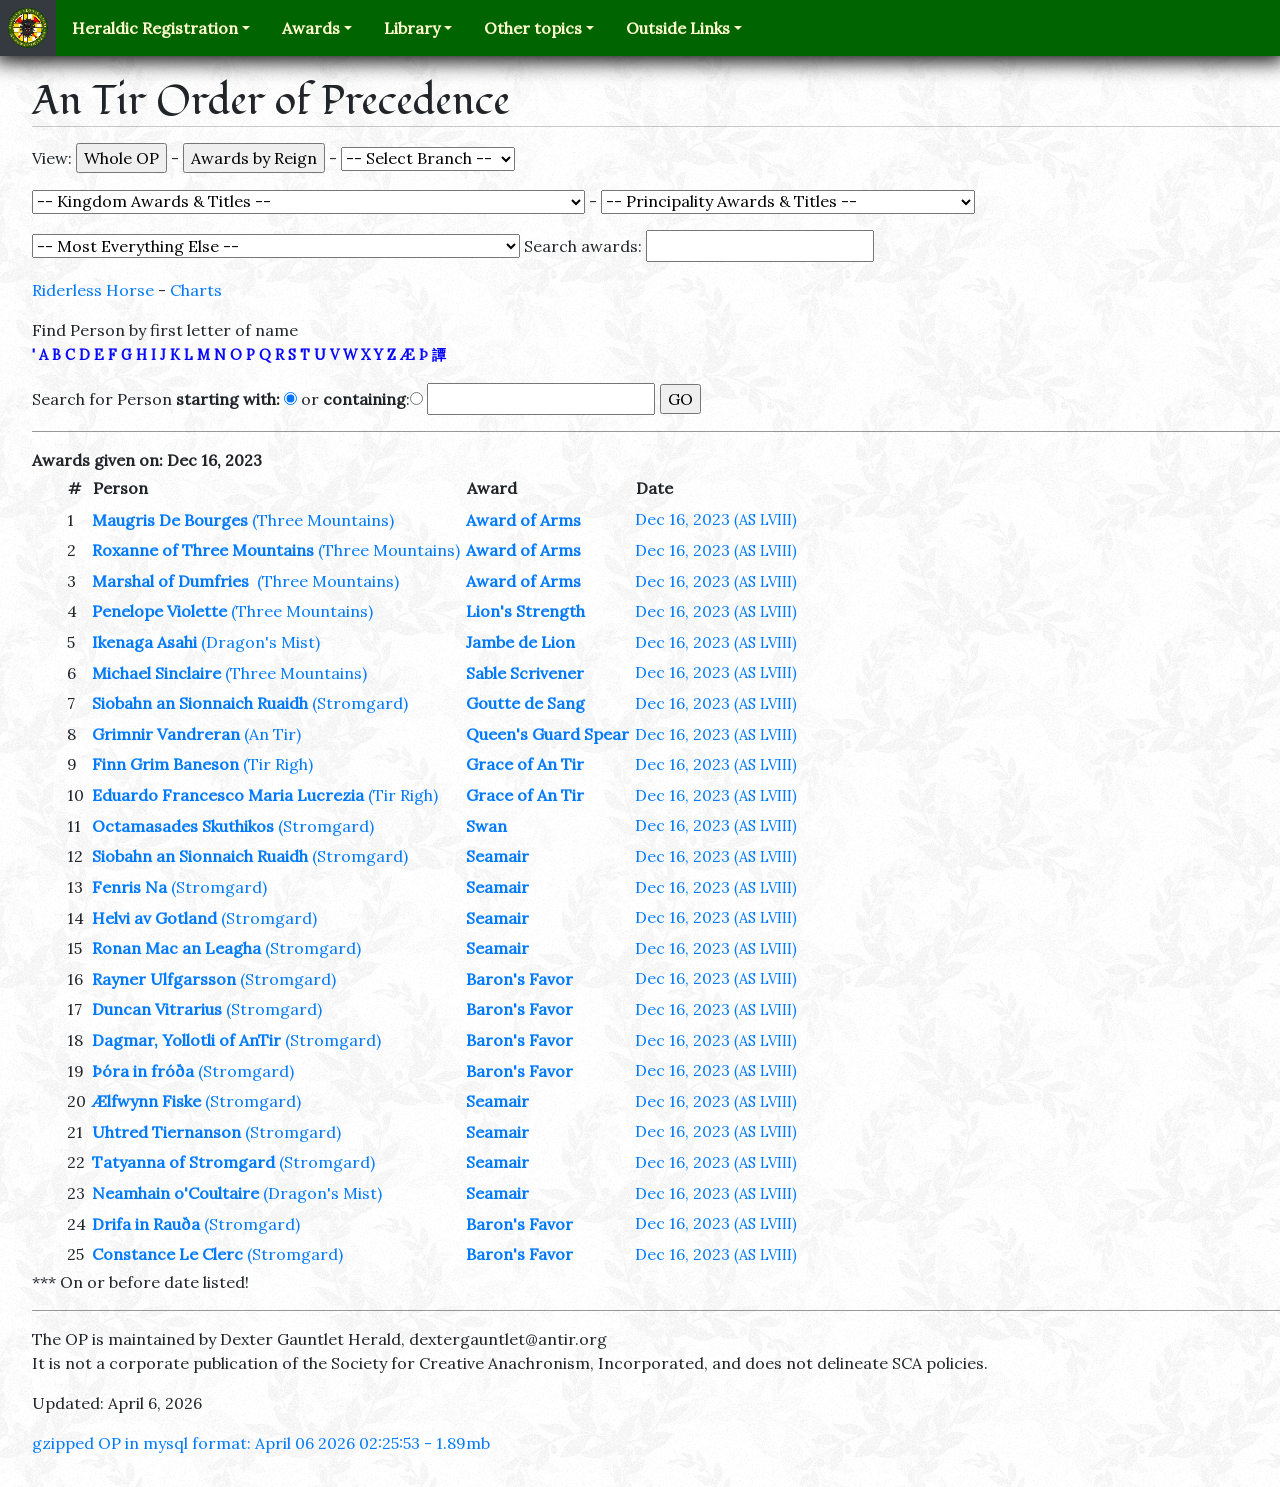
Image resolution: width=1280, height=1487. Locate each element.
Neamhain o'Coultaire (175, 1193)
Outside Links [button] (678, 28)
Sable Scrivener (525, 673)
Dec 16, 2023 (716, 519)
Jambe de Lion (520, 642)
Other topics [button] (533, 28)
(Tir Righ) (278, 764)
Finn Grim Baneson (165, 764)
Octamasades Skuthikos (183, 826)
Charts (196, 290)
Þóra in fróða (143, 1071)
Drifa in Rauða (146, 1224)
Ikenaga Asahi (144, 642)
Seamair (497, 856)
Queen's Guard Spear (547, 734)
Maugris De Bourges (170, 520)
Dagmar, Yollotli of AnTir (186, 1040)
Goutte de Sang (525, 703)
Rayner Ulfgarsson (164, 979)
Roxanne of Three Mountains (203, 550)
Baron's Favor (519, 979)
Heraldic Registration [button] (155, 28)
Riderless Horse (93, 290)
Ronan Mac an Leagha (176, 948)
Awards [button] (311, 28)
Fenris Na (129, 887)
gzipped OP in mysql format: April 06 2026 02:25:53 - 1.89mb (261, 1443)
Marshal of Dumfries (172, 581)
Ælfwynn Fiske (146, 1101)
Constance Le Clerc (167, 1254)
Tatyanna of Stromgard (183, 1162)
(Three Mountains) (323, 520)
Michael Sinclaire (156, 673)
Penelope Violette (159, 611)
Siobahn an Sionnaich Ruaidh (200, 703)
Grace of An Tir (525, 764)
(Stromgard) (360, 703)
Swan (486, 826)
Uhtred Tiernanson (166, 1132)
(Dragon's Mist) (260, 642)
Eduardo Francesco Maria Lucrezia (228, 795)
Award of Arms (523, 520)
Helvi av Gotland (154, 918)
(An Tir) (272, 734)
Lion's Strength (525, 611)
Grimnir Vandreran (166, 734)
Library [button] (412, 28)
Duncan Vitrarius (157, 1009)
